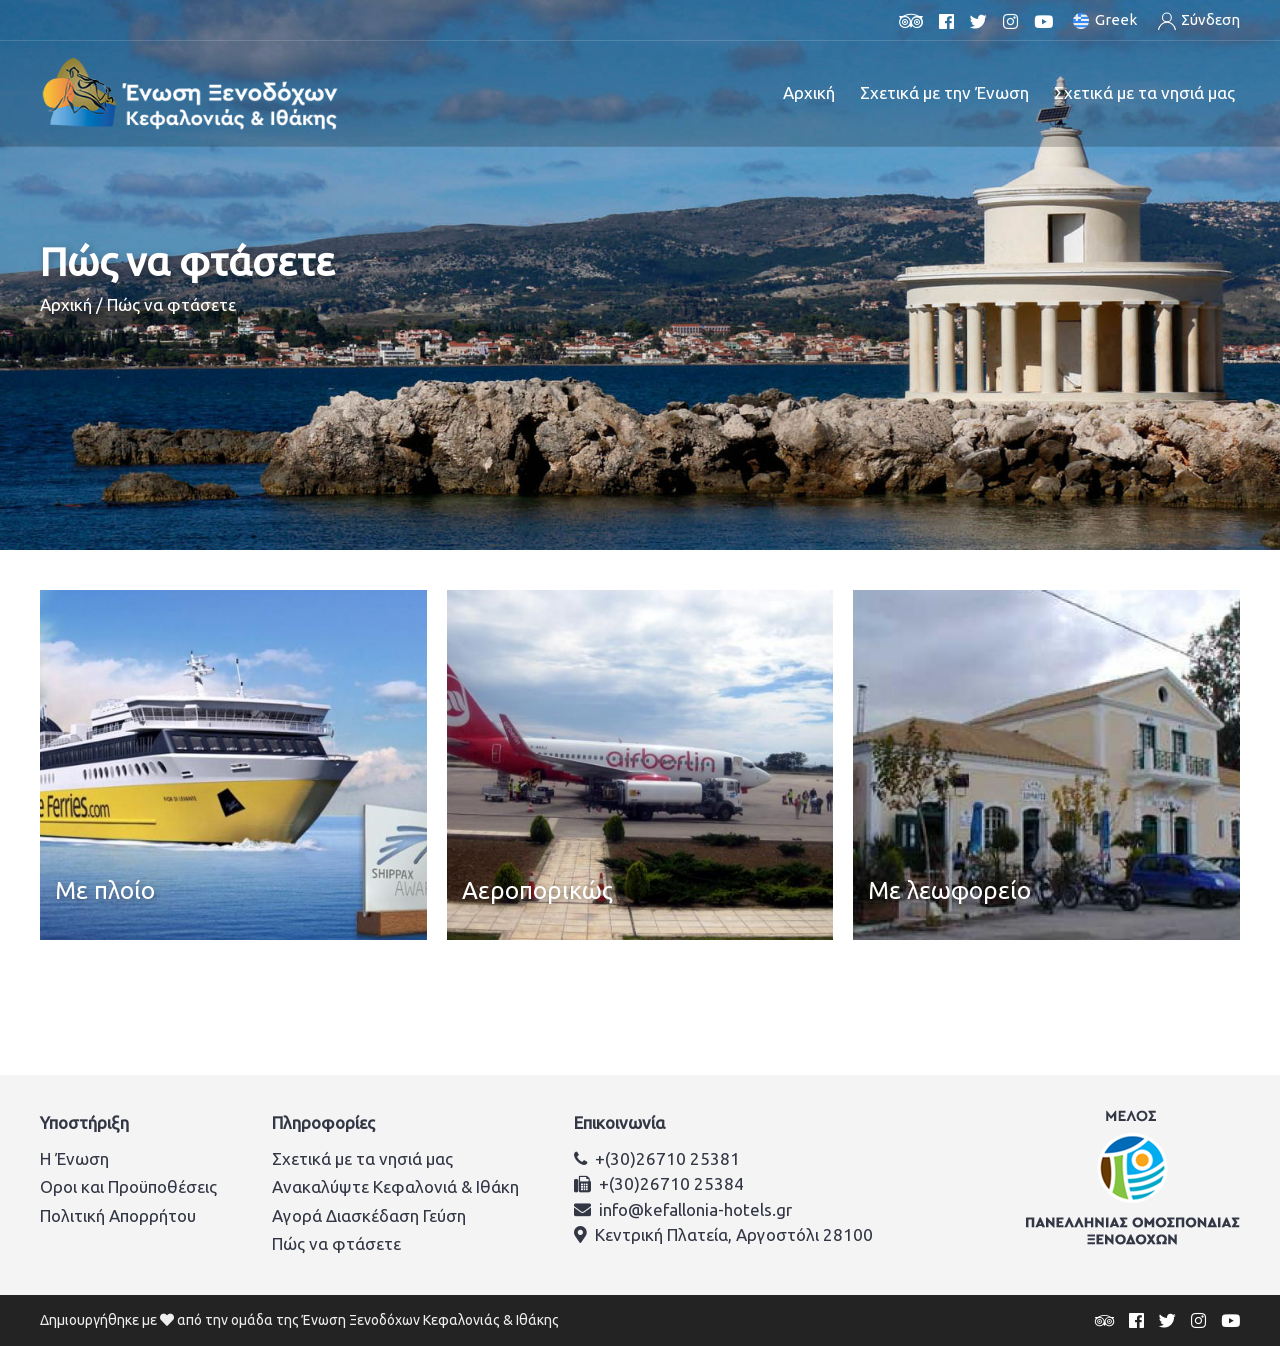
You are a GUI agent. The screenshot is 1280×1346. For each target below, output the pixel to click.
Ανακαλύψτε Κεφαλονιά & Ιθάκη (395, 1186)
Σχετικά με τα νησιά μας (362, 1158)
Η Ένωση (74, 1158)
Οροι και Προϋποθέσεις (128, 1186)
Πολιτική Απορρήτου (118, 1215)
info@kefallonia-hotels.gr (695, 1209)
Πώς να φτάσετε (336, 1243)
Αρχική (809, 92)
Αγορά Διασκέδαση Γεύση (369, 1215)
